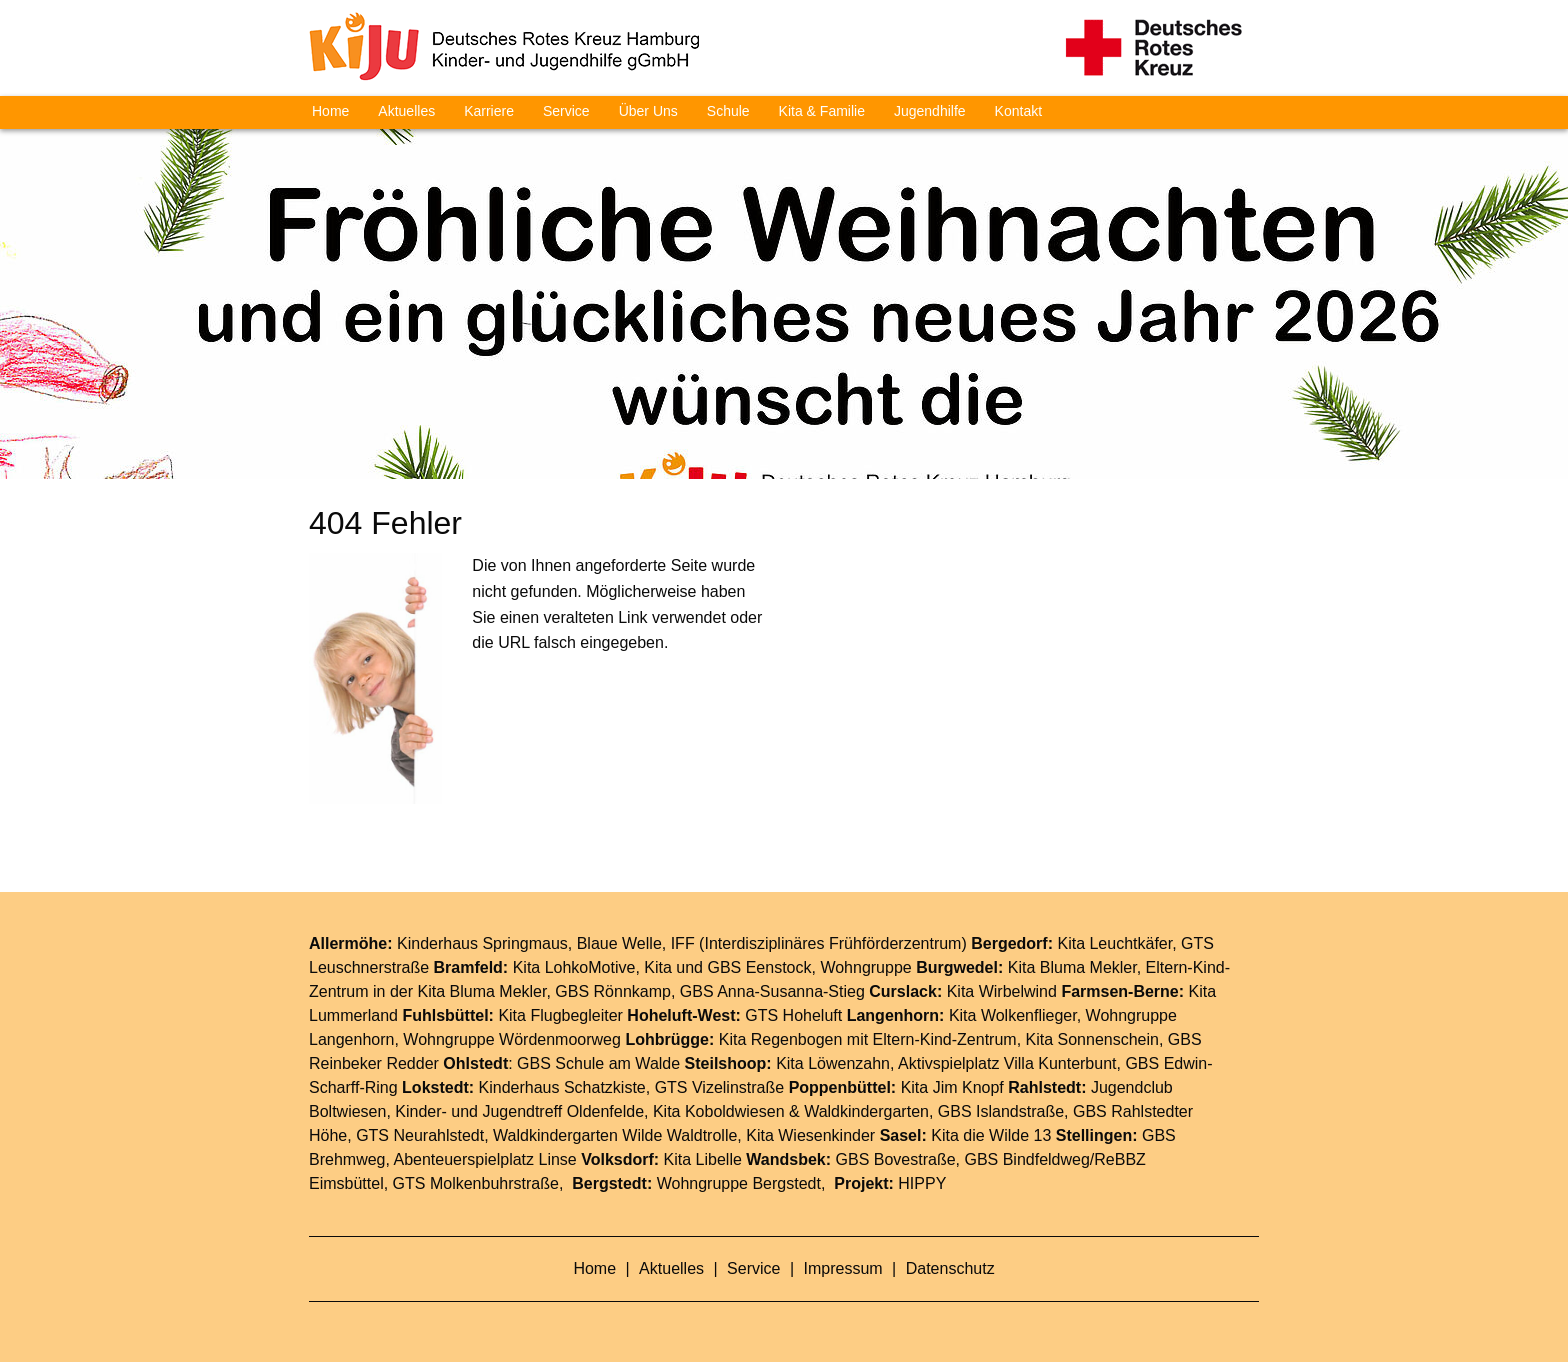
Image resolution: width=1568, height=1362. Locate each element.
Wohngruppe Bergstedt (739, 1183)
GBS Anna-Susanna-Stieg (772, 991)
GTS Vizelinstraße (720, 1087)
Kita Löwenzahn (833, 1063)
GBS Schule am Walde (598, 1063)
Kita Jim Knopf (952, 1087)
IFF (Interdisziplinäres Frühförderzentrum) (819, 943)
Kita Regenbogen (781, 1039)
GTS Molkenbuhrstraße (476, 1183)
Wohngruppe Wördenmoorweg (512, 1039)
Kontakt (1018, 111)
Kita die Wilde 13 (991, 1135)
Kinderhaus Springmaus (482, 943)
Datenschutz (950, 1268)
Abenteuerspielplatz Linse (485, 1159)
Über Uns (648, 111)
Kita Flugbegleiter (560, 1015)
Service (566, 111)
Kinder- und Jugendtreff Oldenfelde (519, 1111)
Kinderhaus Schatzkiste (562, 1087)
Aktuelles (406, 111)
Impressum (846, 1268)
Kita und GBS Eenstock (727, 967)
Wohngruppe (865, 967)
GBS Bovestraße (896, 1159)
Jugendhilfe (930, 111)
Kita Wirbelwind (1002, 991)
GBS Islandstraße (1001, 1111)
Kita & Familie (822, 111)
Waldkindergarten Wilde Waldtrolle (615, 1135)
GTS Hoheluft (793, 1015)
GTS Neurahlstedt (420, 1135)
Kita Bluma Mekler (1072, 967)
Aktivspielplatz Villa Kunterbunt (1007, 1063)
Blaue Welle (619, 943)
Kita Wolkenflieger (1013, 1015)
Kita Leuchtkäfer (1114, 943)
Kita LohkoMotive (574, 967)
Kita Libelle (703, 1159)
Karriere (489, 111)
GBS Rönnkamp (613, 991)
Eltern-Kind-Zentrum (945, 1039)
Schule (728, 111)
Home (330, 111)
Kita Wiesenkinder (810, 1135)
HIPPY (922, 1183)
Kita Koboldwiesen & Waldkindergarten (791, 1111)
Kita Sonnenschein (1092, 1039)
